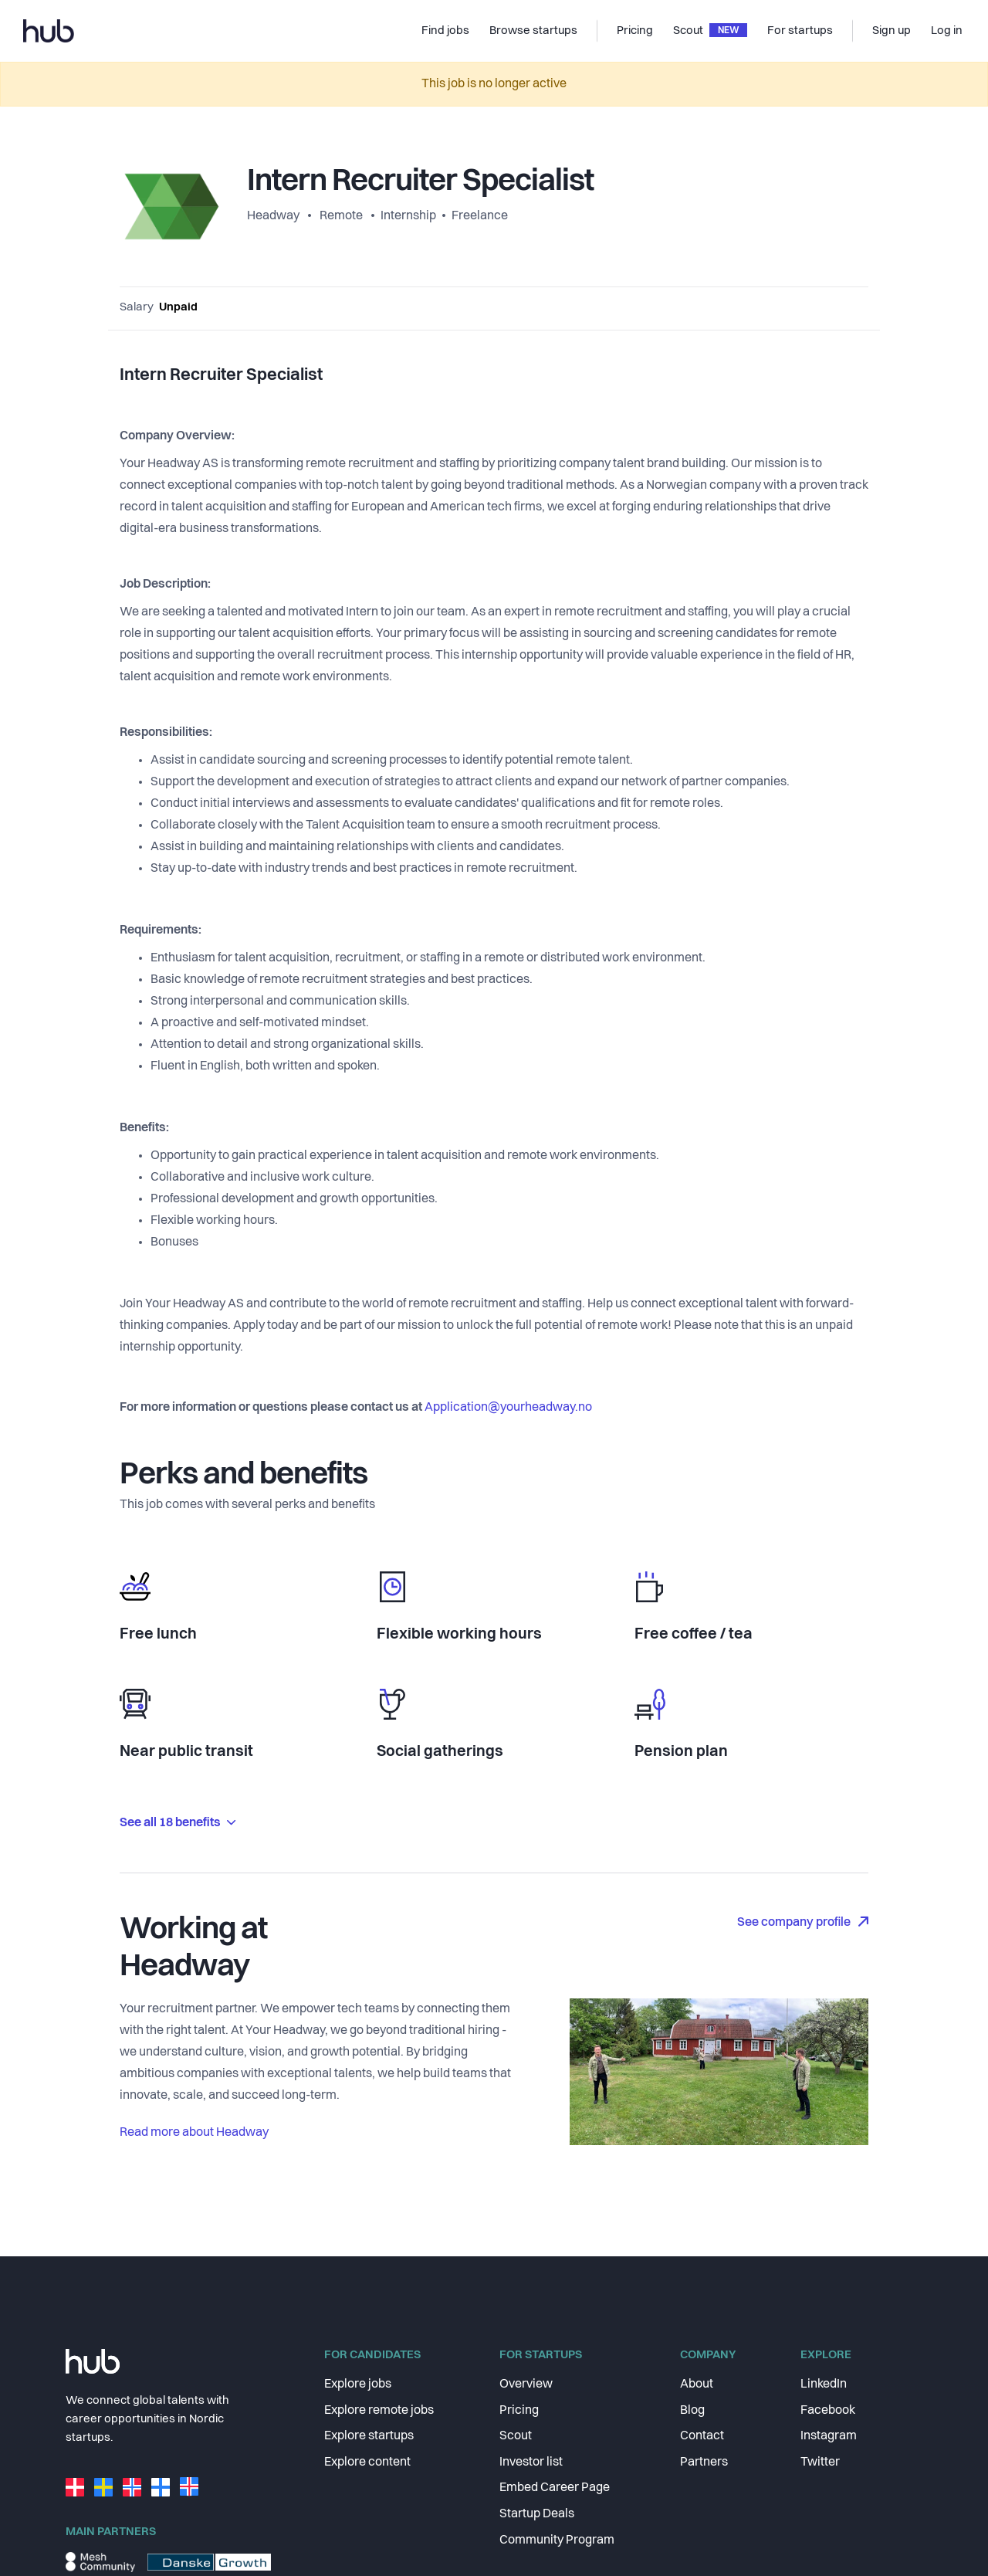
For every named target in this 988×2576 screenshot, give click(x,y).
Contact (702, 2436)
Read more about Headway (194, 2133)
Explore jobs (357, 2384)
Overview (526, 2384)
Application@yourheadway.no (508, 1408)
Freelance (480, 216)
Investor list (531, 2462)
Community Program (556, 2540)
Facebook (827, 2411)
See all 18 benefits (177, 1823)
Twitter (820, 2462)
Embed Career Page (554, 2488)
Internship (408, 216)
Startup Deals (536, 2514)
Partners (704, 2462)
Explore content (367, 2462)
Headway (274, 216)
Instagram (828, 2436)
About (696, 2384)
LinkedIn (823, 2384)
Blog (692, 2411)
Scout (515, 2436)
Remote (341, 216)
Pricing (519, 2411)
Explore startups (369, 2436)
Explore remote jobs (379, 2411)
